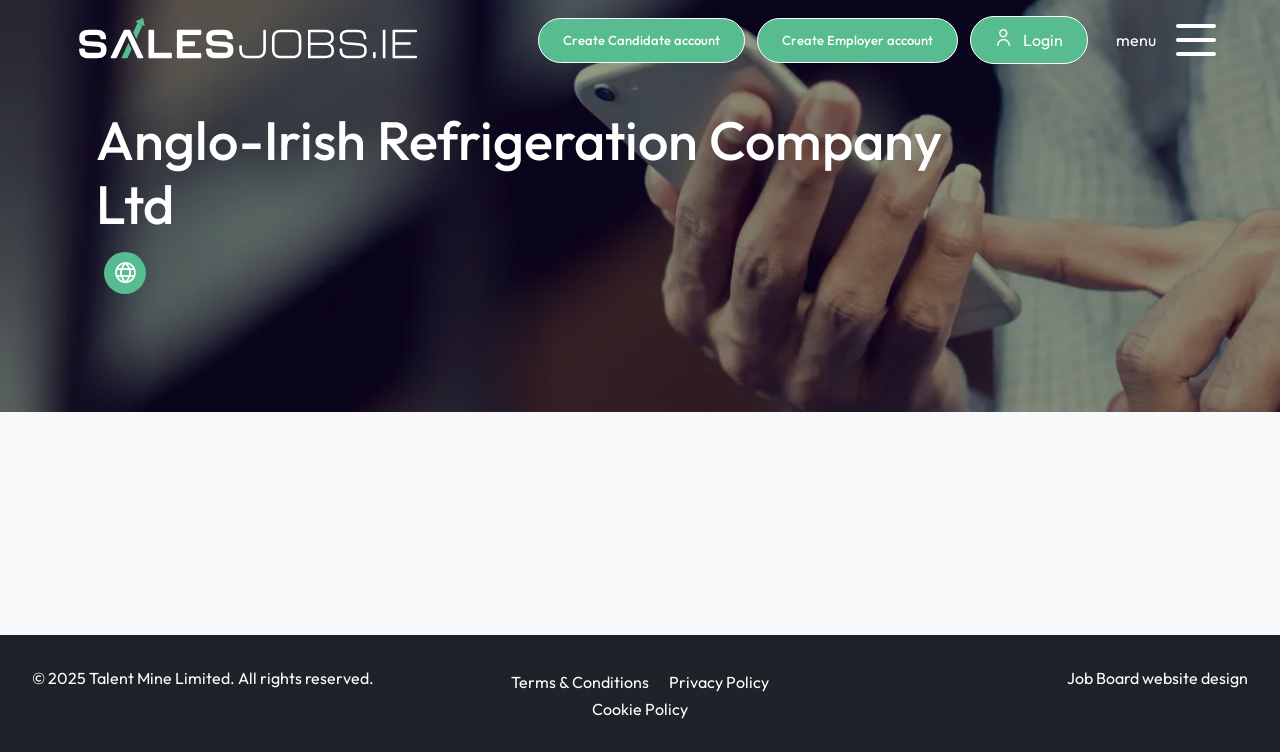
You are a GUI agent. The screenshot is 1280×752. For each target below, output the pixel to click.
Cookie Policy (640, 709)
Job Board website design (1157, 678)
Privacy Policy (719, 682)
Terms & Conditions (580, 682)
